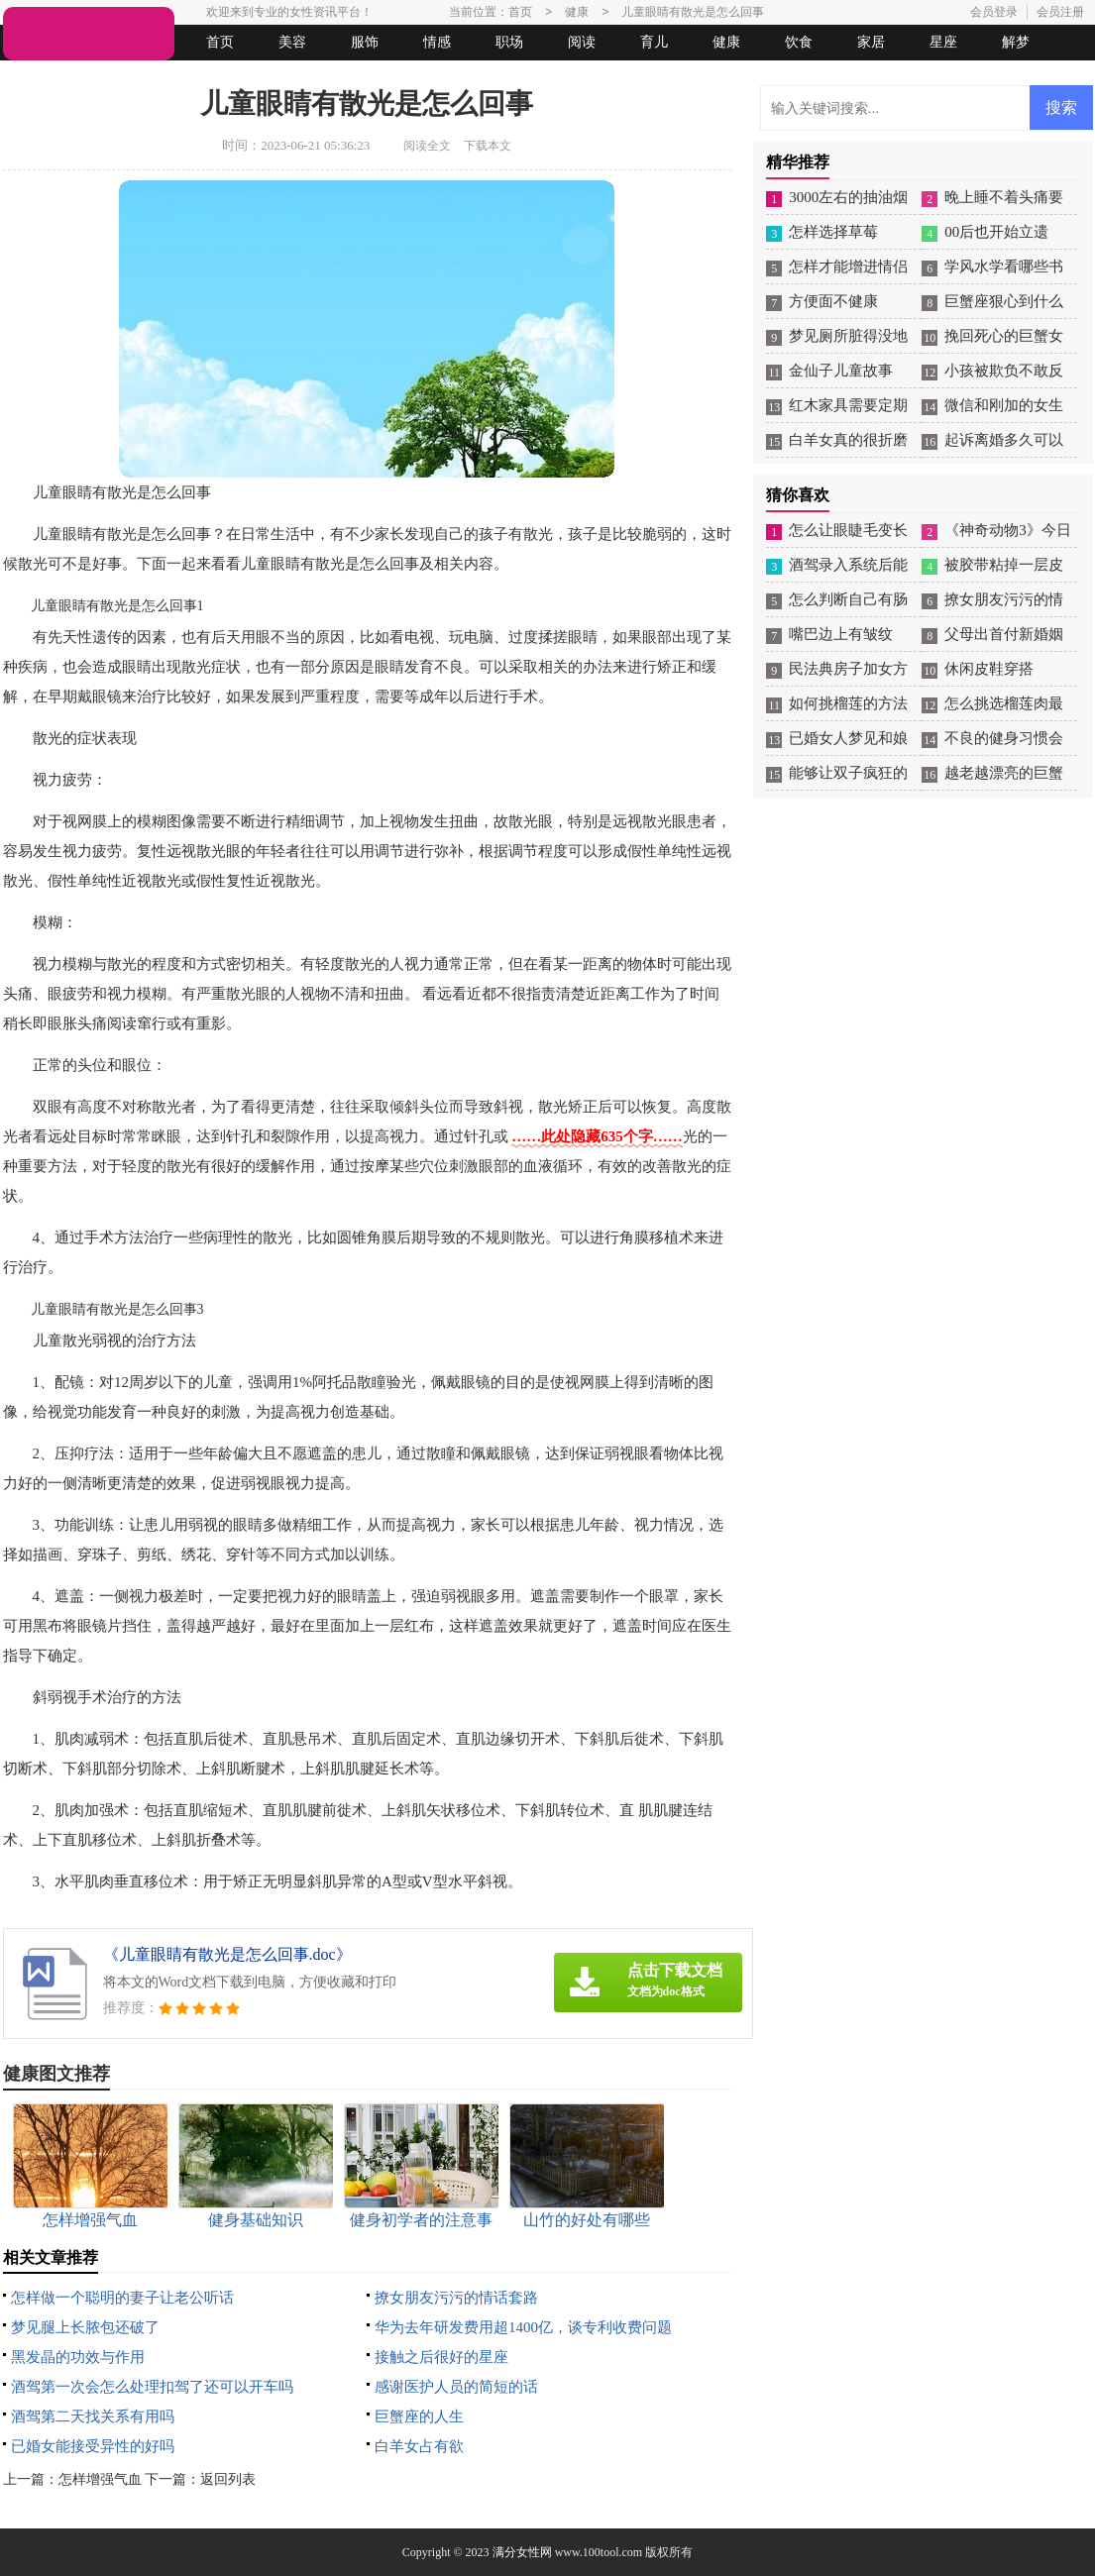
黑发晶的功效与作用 (78, 2357)
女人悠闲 (114, 77)
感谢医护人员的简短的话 (456, 2387)
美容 (292, 42)
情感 (437, 42)
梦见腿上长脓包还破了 (85, 2327)
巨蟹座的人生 (419, 2416)
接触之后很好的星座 (441, 2357)
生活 (41, 77)
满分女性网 (522, 2552)
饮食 (799, 42)
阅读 (582, 42)
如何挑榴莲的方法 (848, 703)
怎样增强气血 (100, 2479)
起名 (259, 77)
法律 (186, 77)
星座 (943, 42)
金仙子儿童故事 (841, 370)
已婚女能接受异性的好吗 (92, 2446)
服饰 (365, 42)
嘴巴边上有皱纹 (841, 634)
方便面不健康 (833, 301)
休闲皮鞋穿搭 (989, 669)
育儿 (654, 42)
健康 (726, 42)
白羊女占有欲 (419, 2446)
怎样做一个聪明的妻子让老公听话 (122, 2298)
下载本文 (487, 146)
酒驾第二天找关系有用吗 (92, 2416)
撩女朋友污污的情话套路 (456, 2298)
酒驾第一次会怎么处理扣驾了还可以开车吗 (152, 2387)
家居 (871, 42)
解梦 (1016, 42)
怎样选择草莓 (833, 232)
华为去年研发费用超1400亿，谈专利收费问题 (523, 2327)
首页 (220, 42)
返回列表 (228, 2479)
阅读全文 (427, 146)
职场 (509, 42)
